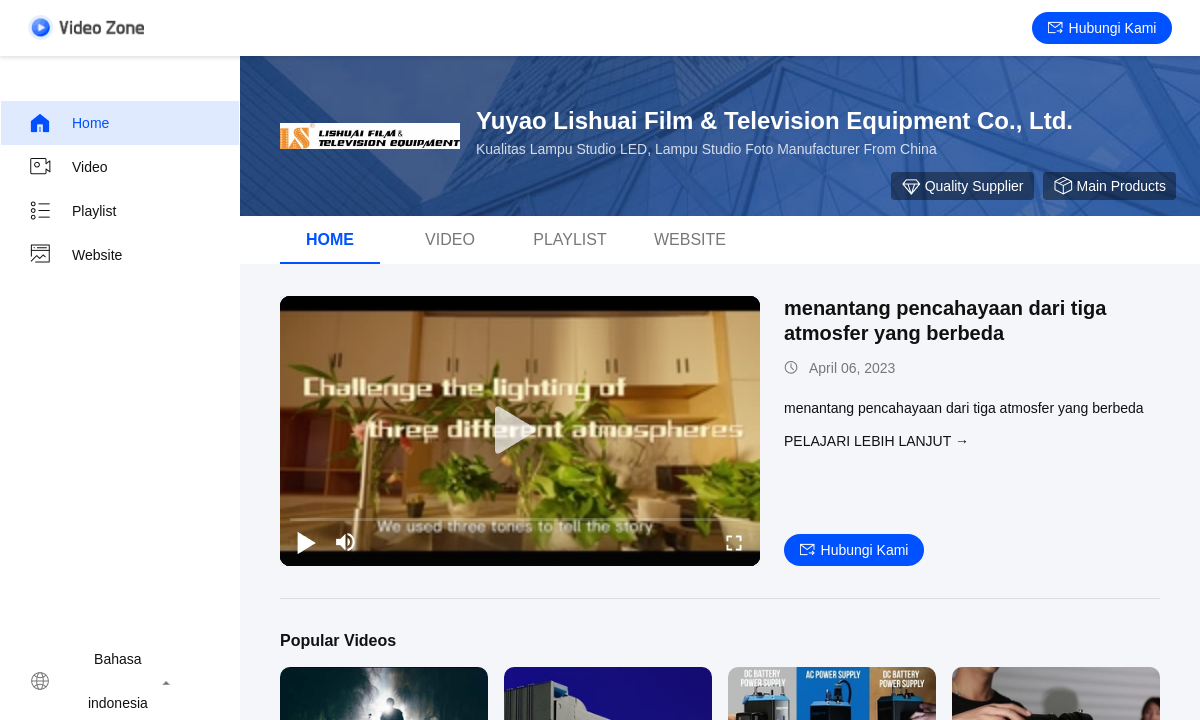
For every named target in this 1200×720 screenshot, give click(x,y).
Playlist (72, 211)
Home (68, 123)
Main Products (1109, 186)
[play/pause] (306, 542)
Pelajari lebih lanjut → (876, 441)
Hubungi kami (1102, 28)
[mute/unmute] (346, 542)
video (68, 167)
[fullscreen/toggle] (734, 542)
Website (75, 255)
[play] (520, 431)
